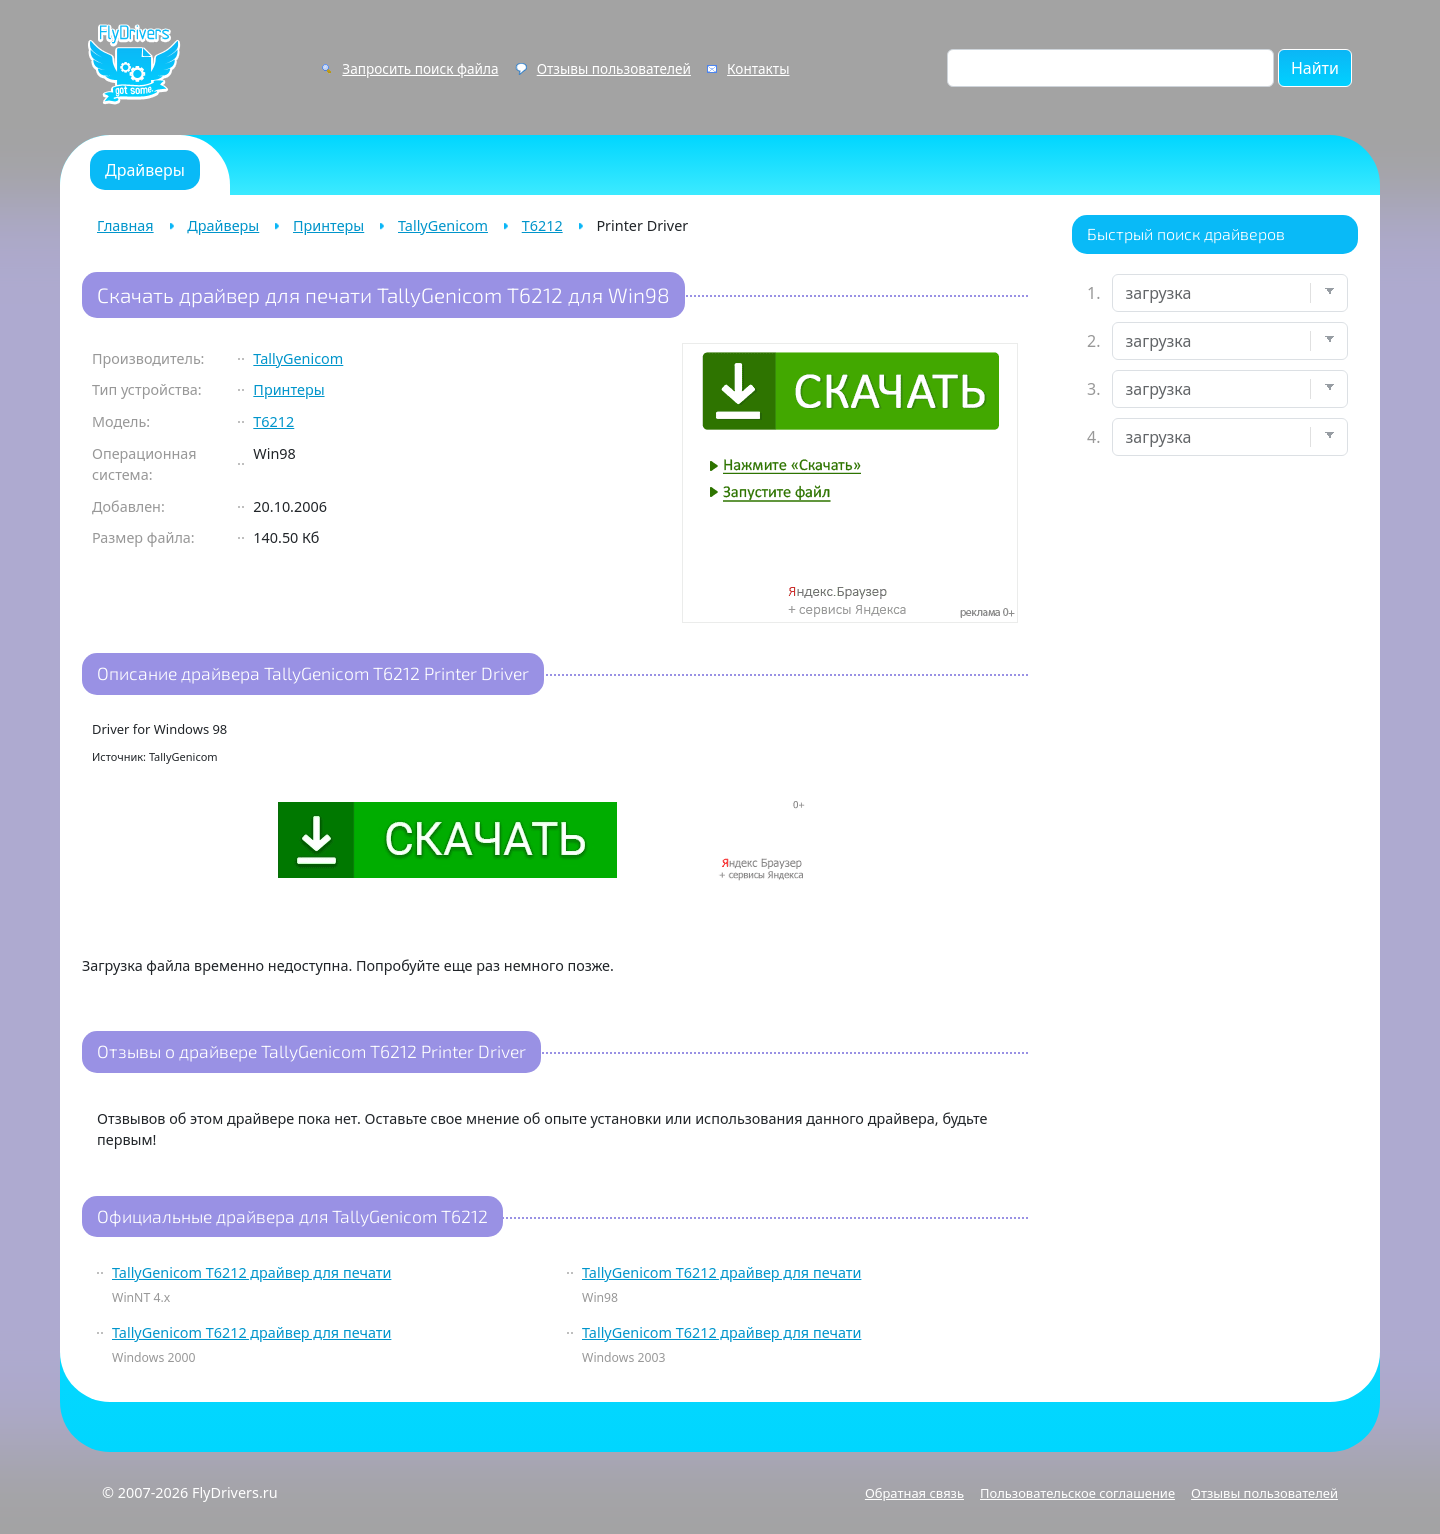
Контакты (758, 68)
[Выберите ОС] (1230, 437)
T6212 (542, 225)
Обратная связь (914, 1493)
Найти (1315, 68)
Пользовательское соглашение (1077, 1493)
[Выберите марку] (1230, 341)
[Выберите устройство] (1230, 293)
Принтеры (328, 225)
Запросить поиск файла (420, 68)
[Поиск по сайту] (1110, 68)
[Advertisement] (1215, 786)
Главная (125, 225)
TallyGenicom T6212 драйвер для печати (251, 1272)
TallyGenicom (443, 225)
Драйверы (223, 225)
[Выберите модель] (1230, 389)
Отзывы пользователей (614, 68)
